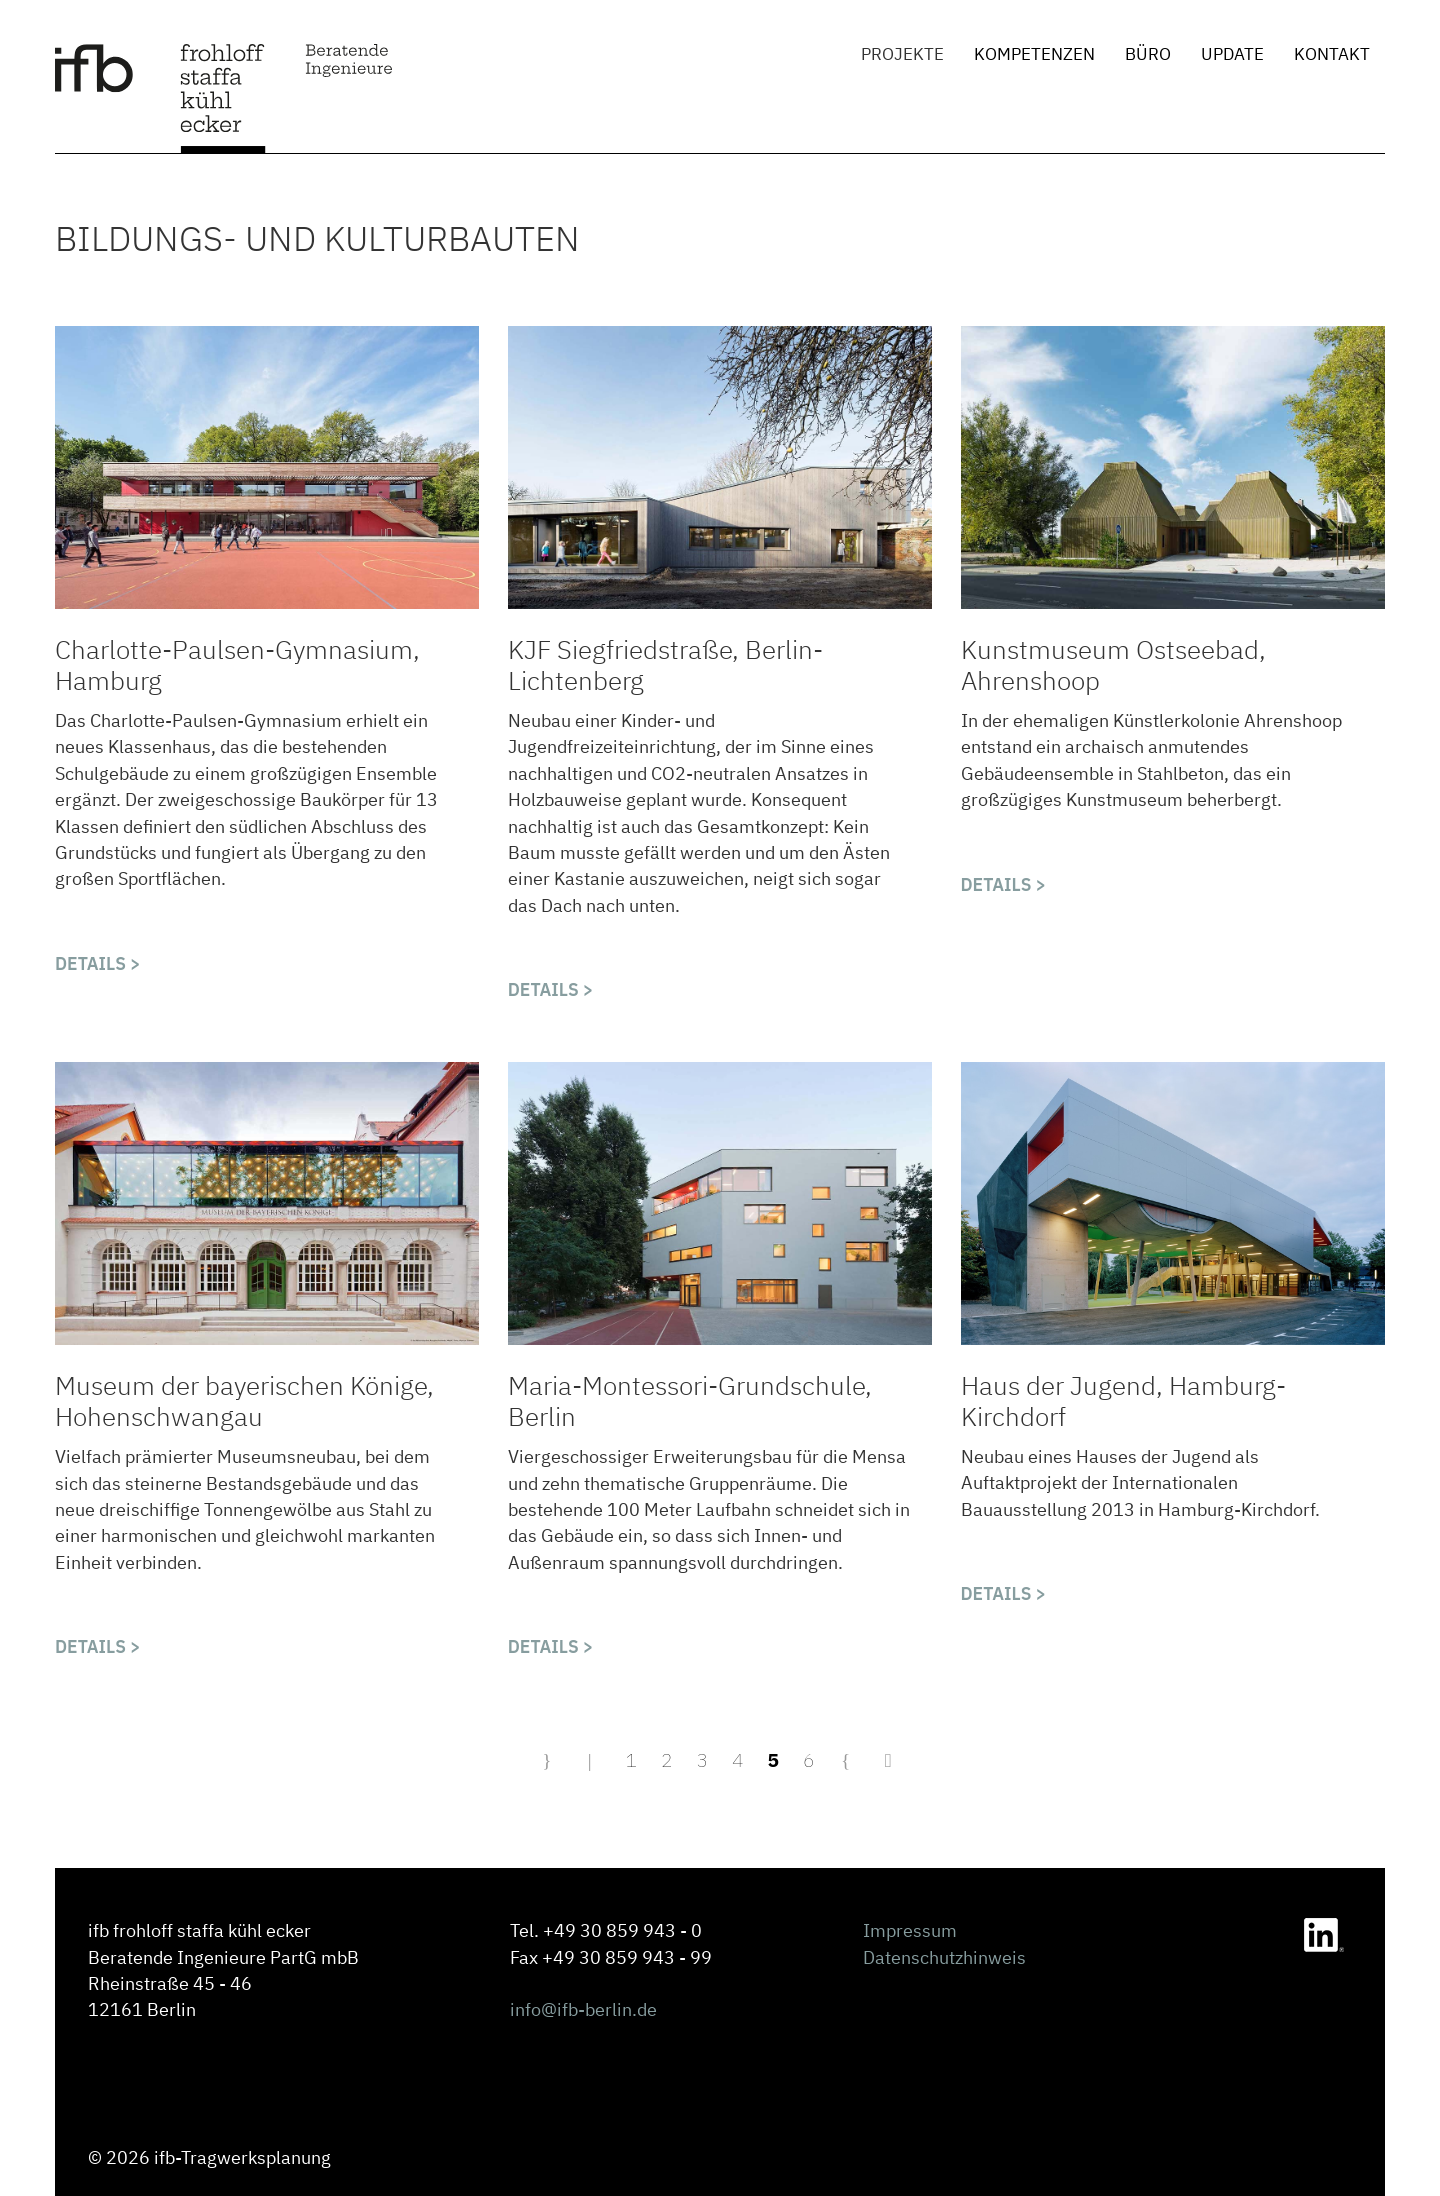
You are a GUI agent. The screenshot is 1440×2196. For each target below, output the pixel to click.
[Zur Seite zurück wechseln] (592, 1760)
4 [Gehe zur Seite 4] (738, 1759)
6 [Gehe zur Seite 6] (809, 1759)
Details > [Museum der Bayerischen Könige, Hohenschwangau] (98, 1646)
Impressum (910, 1930)
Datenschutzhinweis (944, 1957)
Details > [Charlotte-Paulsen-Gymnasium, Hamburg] (98, 963)
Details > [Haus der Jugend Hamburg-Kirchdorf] (1004, 1593)
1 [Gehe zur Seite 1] (631, 1759)
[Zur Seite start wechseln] (549, 1760)
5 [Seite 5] (774, 1759)
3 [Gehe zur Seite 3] (702, 1759)
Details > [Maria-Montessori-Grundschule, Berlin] (551, 1646)
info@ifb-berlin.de (583, 2009)
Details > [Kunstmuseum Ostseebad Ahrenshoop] (1004, 884)
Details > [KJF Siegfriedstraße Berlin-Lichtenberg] (551, 989)
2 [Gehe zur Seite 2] (667, 1759)
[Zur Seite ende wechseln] (890, 1760)
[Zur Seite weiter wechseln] (848, 1760)
